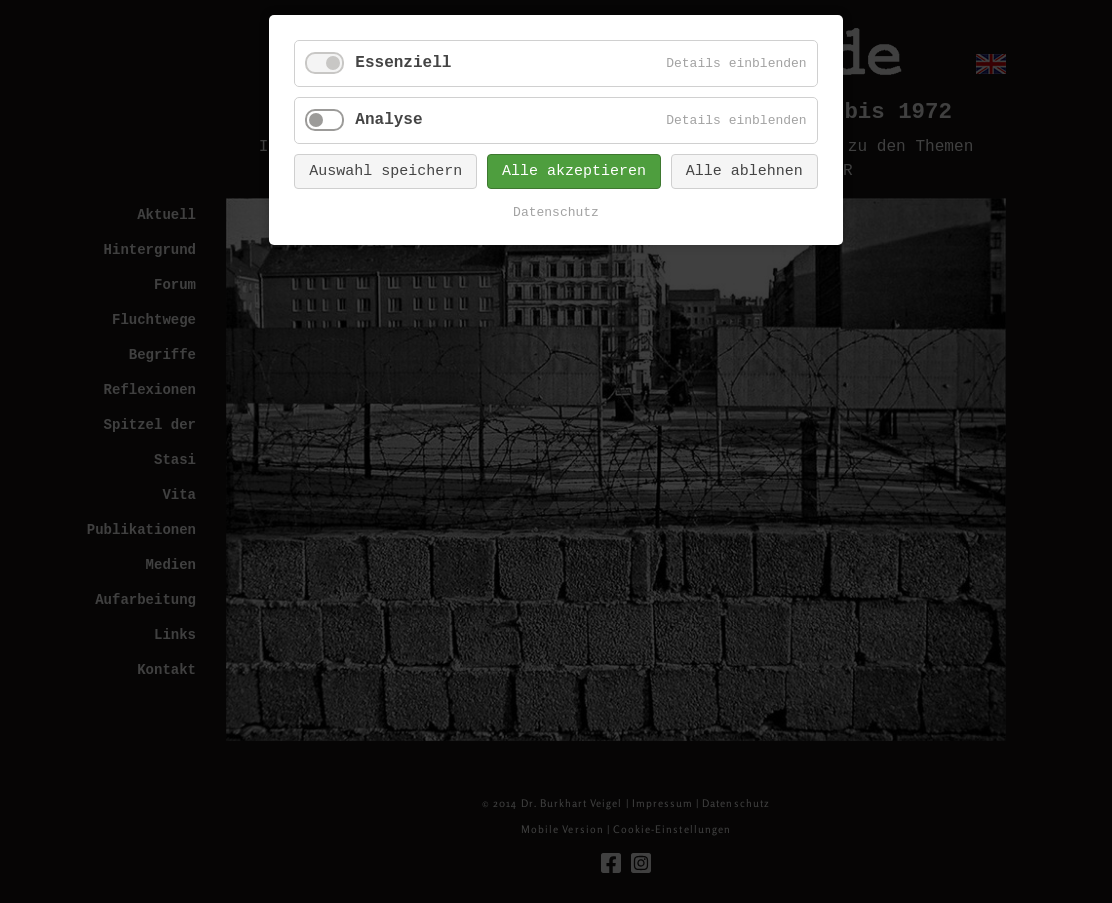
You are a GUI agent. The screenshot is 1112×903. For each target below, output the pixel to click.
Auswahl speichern (385, 171)
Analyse (388, 120)
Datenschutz (556, 212)
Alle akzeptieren (574, 171)
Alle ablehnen (744, 171)
